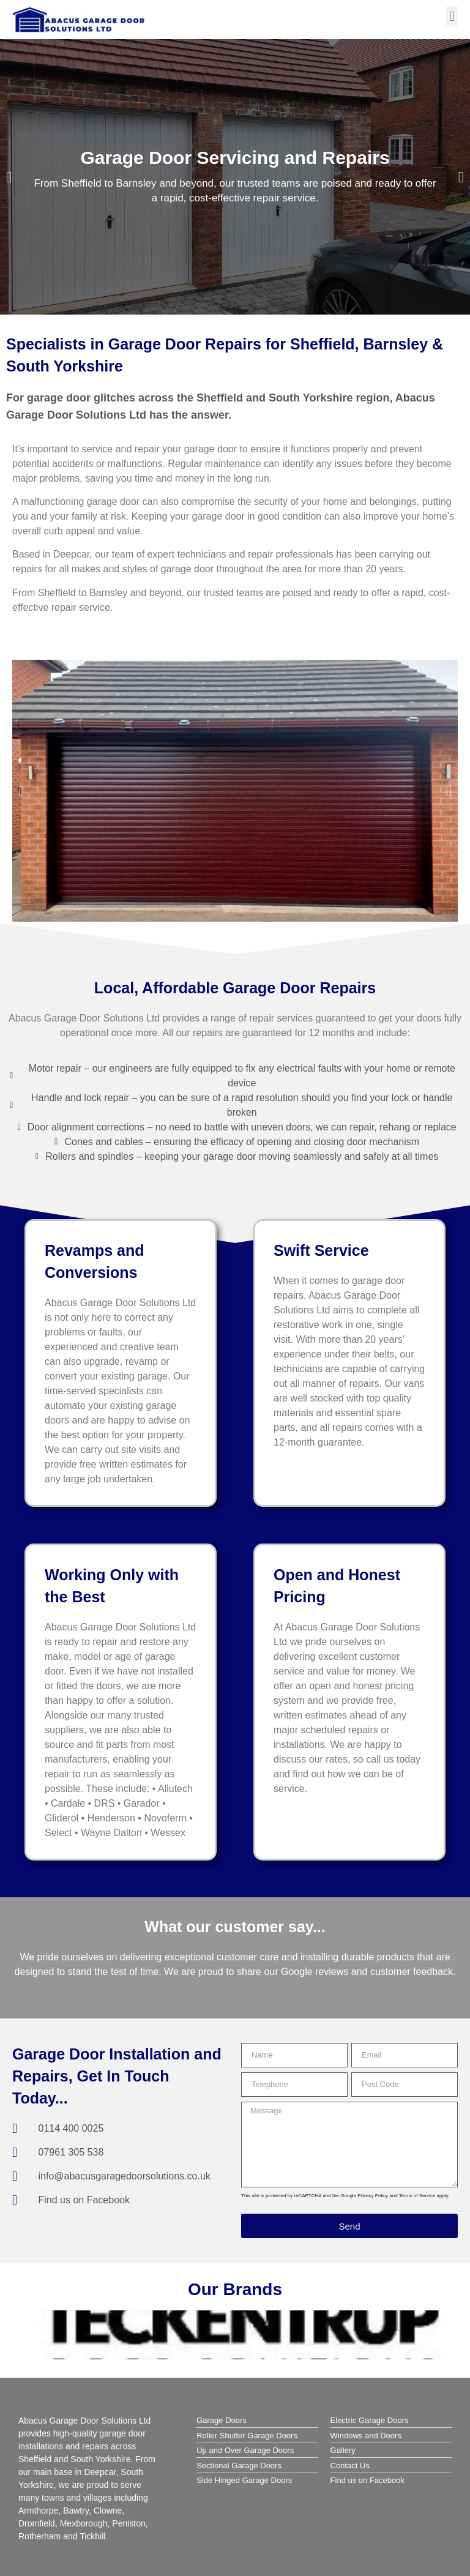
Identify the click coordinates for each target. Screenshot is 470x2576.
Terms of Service (417, 2195)
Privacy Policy (372, 2195)
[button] (452, 16)
